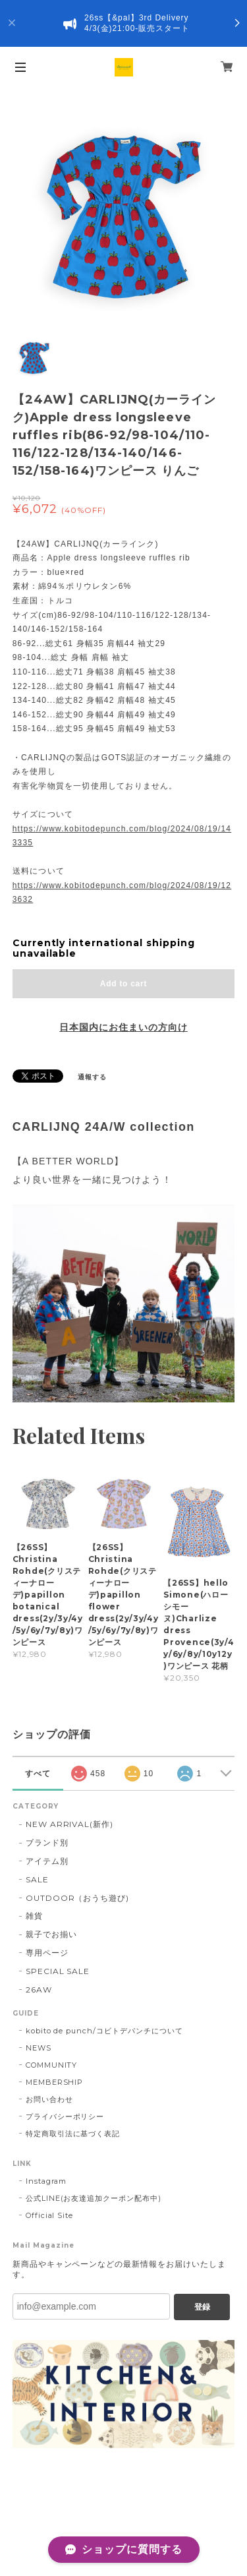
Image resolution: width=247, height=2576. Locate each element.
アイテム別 (47, 1861)
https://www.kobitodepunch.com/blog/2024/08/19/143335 (122, 836)
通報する (92, 1077)
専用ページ (47, 1953)
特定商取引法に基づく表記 (73, 2133)
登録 (202, 2307)
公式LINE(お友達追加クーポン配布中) (93, 2198)
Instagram (46, 2181)
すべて (38, 1773)
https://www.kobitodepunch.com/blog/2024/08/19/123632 (122, 893)
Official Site (49, 2215)
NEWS (38, 2047)
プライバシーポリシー (65, 2116)
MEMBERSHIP (55, 2082)
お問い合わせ (49, 2099)
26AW (39, 1989)
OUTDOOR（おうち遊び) (77, 1898)
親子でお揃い (51, 1934)
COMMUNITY (52, 2065)
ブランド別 (47, 1842)
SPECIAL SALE (58, 1971)
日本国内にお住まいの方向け (123, 1027)
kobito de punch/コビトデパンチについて (104, 2030)
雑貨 (34, 1916)
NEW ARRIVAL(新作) (69, 1824)
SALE (37, 1879)
